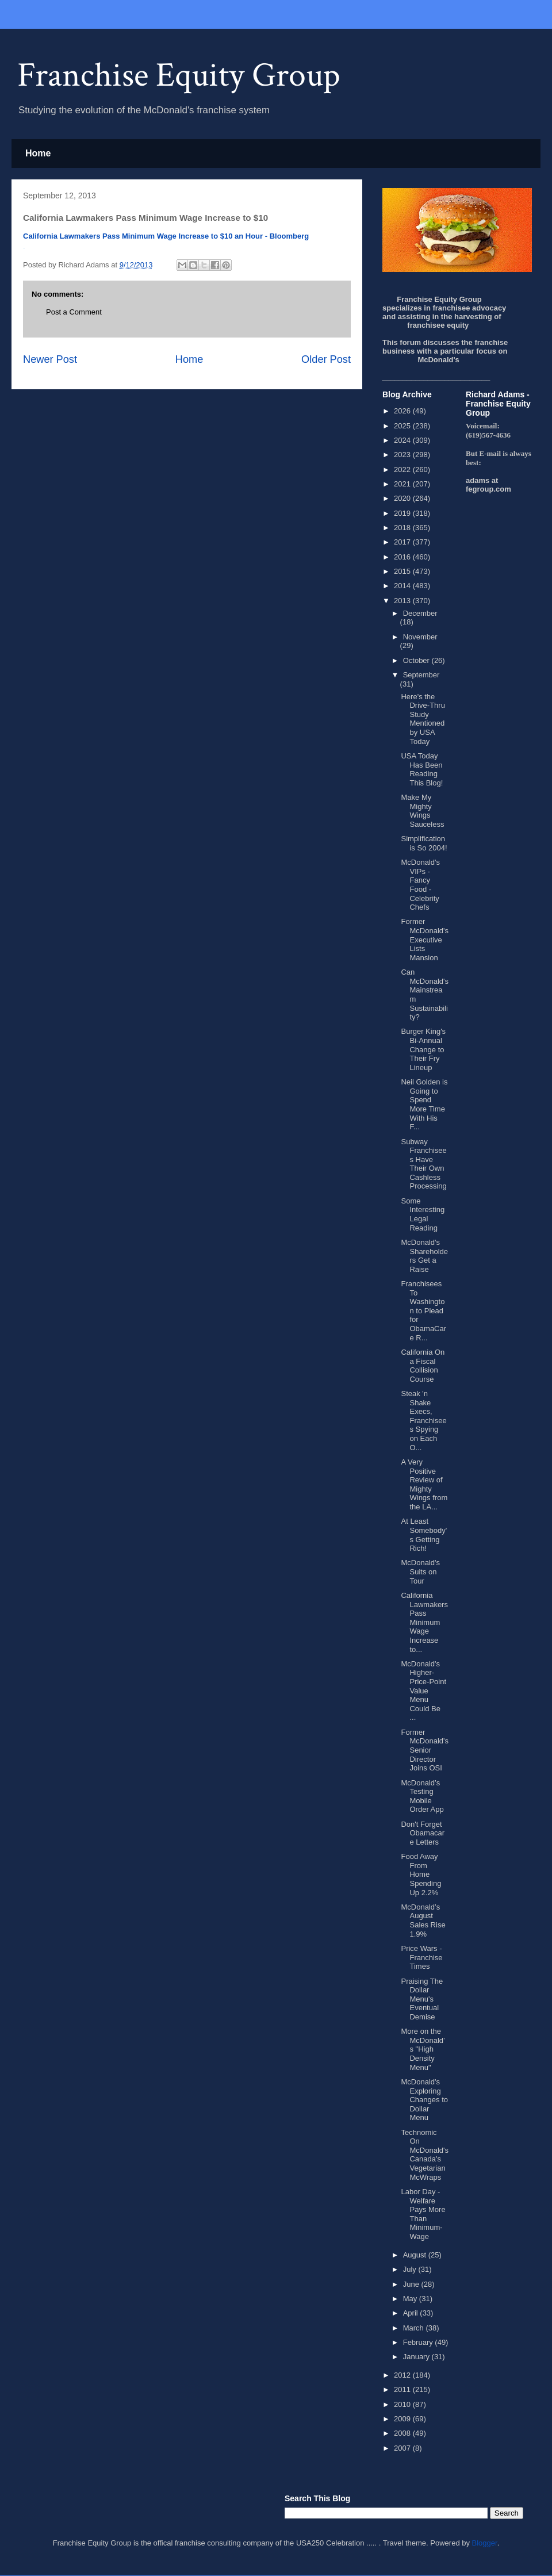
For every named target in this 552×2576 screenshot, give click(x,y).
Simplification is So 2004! (424, 843)
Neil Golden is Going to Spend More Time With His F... (424, 1104)
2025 (403, 425)
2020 (403, 498)
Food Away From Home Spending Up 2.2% (421, 1874)
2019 (403, 513)
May (411, 2298)
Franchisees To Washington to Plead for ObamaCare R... (423, 1310)
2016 (403, 557)
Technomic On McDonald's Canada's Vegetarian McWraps (424, 2155)
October (417, 660)
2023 (403, 454)
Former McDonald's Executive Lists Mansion (424, 939)
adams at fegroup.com (488, 484)
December (420, 613)
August (415, 2255)
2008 (403, 2433)
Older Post (326, 359)
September (421, 674)
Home (38, 153)
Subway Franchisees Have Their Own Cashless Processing (423, 1164)
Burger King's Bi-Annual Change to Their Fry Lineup (423, 1049)
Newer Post (50, 359)
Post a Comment (74, 312)
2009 (403, 2418)
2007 (403, 2448)
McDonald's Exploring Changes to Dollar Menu (424, 2099)
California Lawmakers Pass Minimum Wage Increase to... (424, 1622)
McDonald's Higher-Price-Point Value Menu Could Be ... (423, 1690)
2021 (403, 484)
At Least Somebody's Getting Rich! (424, 1534)
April (411, 2313)
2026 (403, 411)
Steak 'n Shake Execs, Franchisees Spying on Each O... (423, 1420)
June (412, 2284)
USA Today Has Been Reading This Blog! (422, 769)
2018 (403, 527)
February (419, 2342)
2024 (403, 440)
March (414, 2328)
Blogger (484, 2543)
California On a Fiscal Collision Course (422, 1365)
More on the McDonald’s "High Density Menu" (422, 2049)
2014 (403, 585)
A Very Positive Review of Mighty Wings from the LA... (424, 1484)
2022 (403, 469)
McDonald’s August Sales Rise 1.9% (423, 1920)
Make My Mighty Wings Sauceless (422, 811)
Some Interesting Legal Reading (422, 1214)
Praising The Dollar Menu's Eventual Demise (422, 1999)
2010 (403, 2404)
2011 (403, 2389)
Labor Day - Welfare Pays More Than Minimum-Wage (423, 2214)
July (411, 2269)
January (417, 2356)
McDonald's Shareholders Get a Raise (424, 1256)
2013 (403, 600)
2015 (403, 571)
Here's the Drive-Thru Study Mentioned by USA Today (422, 719)
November (420, 636)
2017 (403, 542)
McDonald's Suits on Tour (420, 1571)
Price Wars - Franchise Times (421, 1957)
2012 (403, 2375)
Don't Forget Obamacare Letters (422, 1833)
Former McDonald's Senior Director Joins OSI (424, 1750)
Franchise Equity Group (178, 75)
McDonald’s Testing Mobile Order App (422, 1796)
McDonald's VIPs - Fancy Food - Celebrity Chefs (420, 884)
